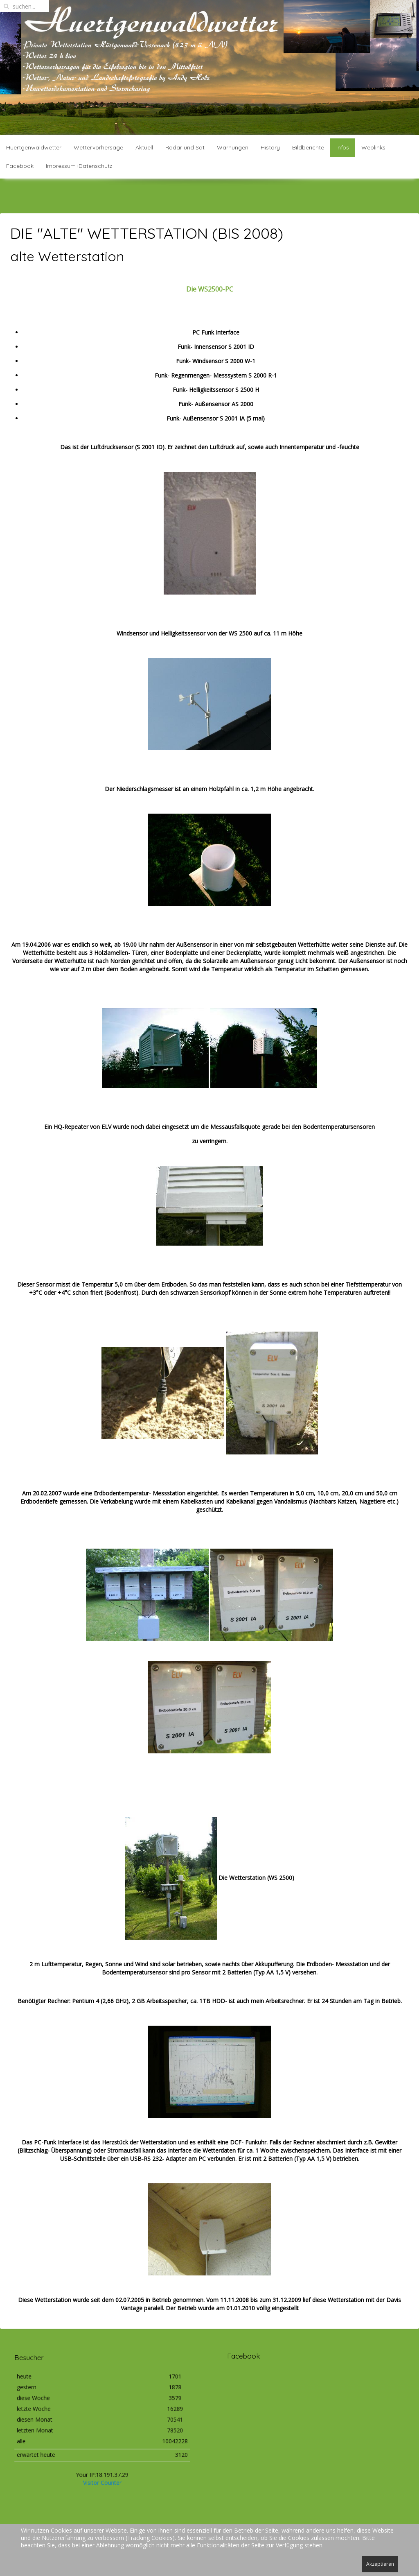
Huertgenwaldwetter (33, 147)
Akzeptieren (380, 2563)
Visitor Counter (102, 2464)
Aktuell (144, 147)
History (270, 147)
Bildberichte (308, 147)
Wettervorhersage (98, 147)
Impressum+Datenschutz (79, 166)
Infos (342, 147)
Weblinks (373, 147)
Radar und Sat (185, 147)
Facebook (20, 166)
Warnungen (232, 147)
